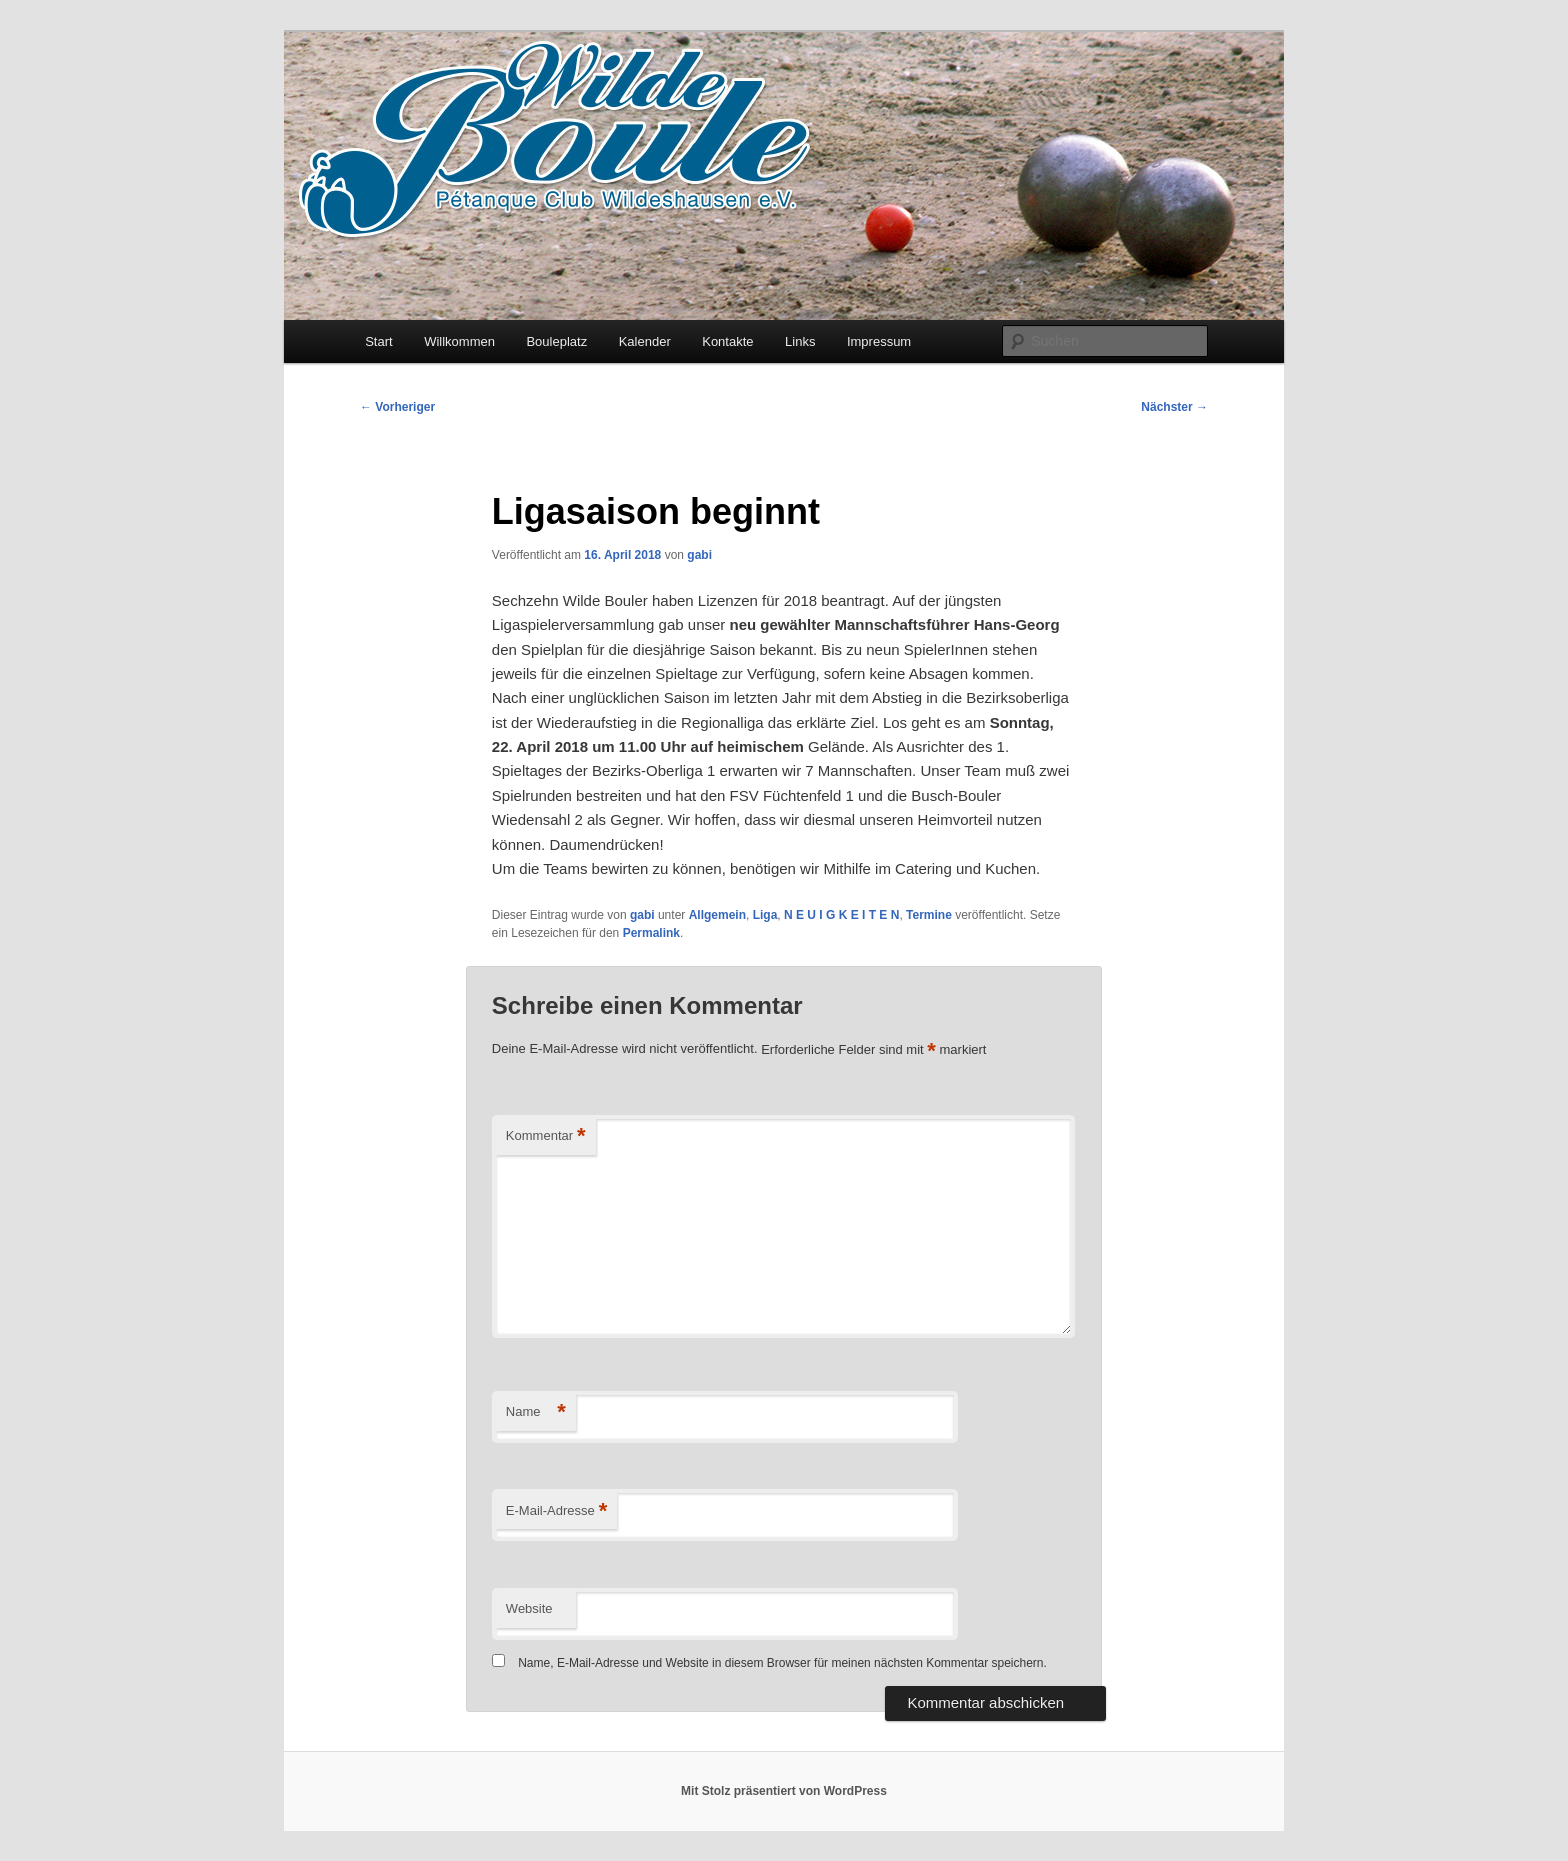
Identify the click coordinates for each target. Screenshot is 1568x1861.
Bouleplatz (556, 341)
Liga (765, 915)
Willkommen (459, 341)
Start (378, 341)
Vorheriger (397, 407)
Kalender (645, 341)
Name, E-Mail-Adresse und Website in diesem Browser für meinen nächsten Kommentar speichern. (782, 1663)
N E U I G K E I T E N (841, 915)
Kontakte (727, 341)
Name (536, 1412)
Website (529, 1608)
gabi (699, 555)
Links (800, 341)
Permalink (651, 933)
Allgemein (717, 915)
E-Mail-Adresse (556, 1511)
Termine (929, 915)
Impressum (879, 341)
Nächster (1174, 407)
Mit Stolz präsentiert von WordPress (784, 1791)
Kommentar (546, 1136)
